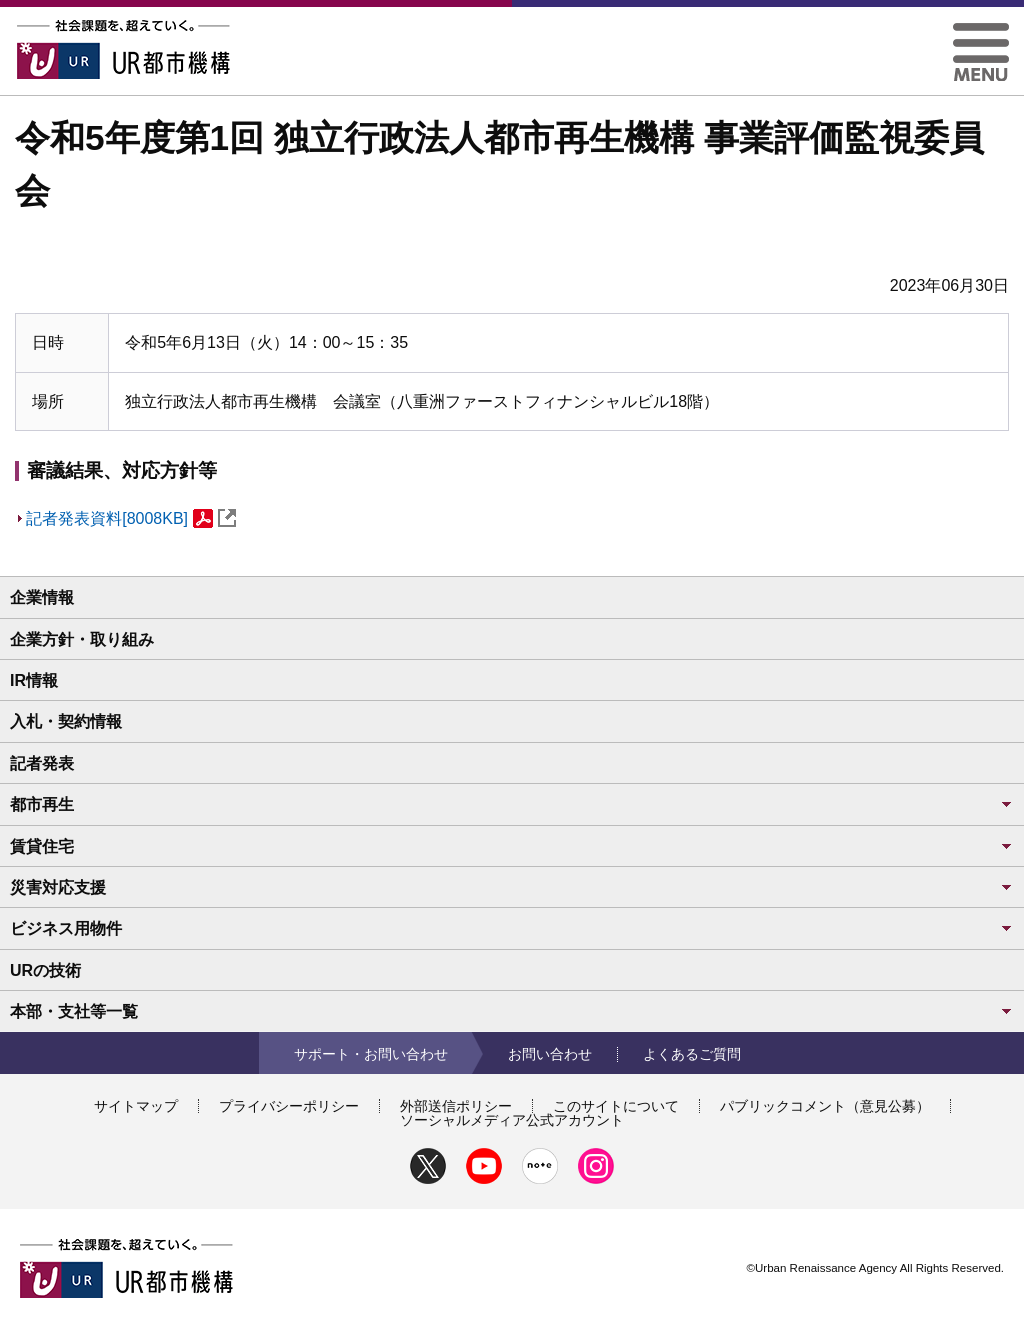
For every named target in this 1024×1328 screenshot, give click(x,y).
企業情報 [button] (42, 597)
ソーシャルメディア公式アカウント (512, 1120)
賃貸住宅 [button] (512, 846)
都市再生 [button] (512, 804)
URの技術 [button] (45, 970)
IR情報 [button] (34, 680)
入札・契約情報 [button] (66, 721)
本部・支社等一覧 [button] (512, 1011)
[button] (981, 30)
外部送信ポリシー (456, 1106)
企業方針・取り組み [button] (82, 639)
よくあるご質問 (692, 1054)
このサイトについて (616, 1106)
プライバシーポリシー (289, 1106)
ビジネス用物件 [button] (512, 928)
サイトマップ (136, 1106)
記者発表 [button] (42, 763)
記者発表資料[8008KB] (131, 518)
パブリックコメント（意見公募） (825, 1106)
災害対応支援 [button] (512, 887)
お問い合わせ (550, 1054)
